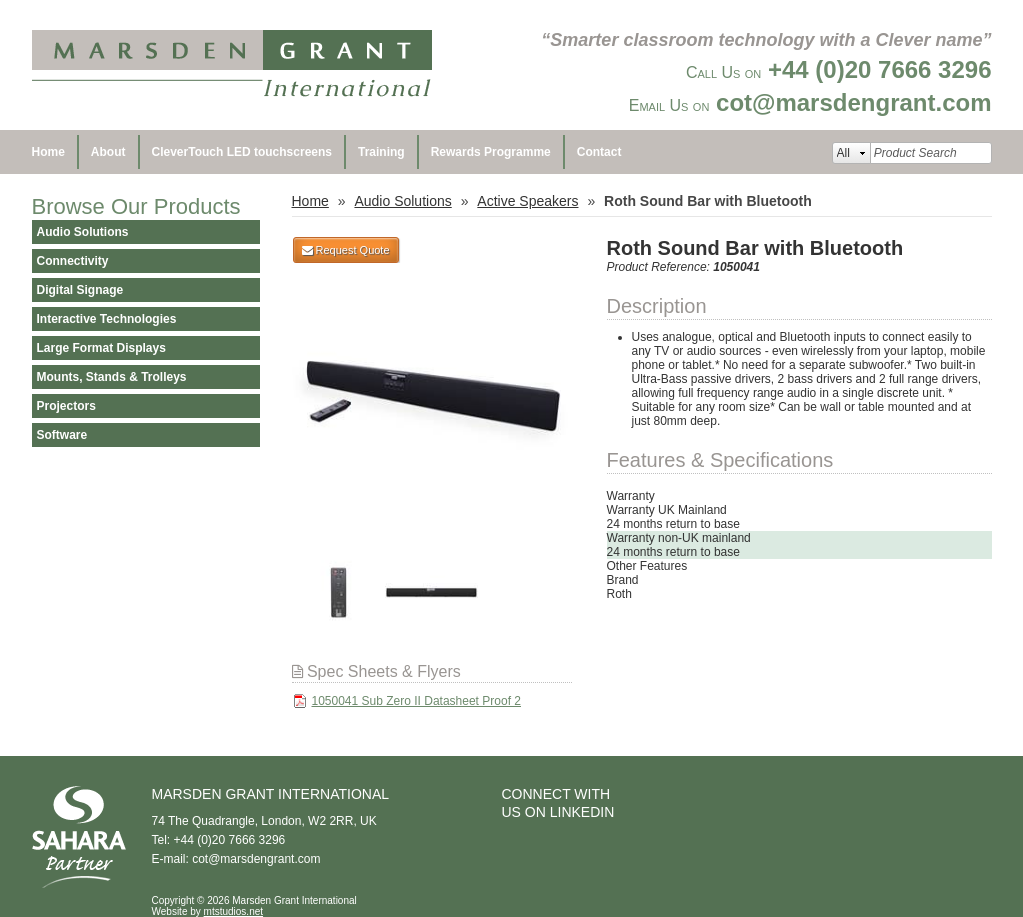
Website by (208, 911)
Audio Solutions (402, 201)
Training (381, 152)
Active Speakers (527, 201)
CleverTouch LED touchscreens (242, 152)
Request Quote (346, 250)
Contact (599, 152)
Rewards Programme (491, 152)
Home (48, 152)
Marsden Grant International (232, 65)
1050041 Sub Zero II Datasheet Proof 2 (416, 701)
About (108, 152)
